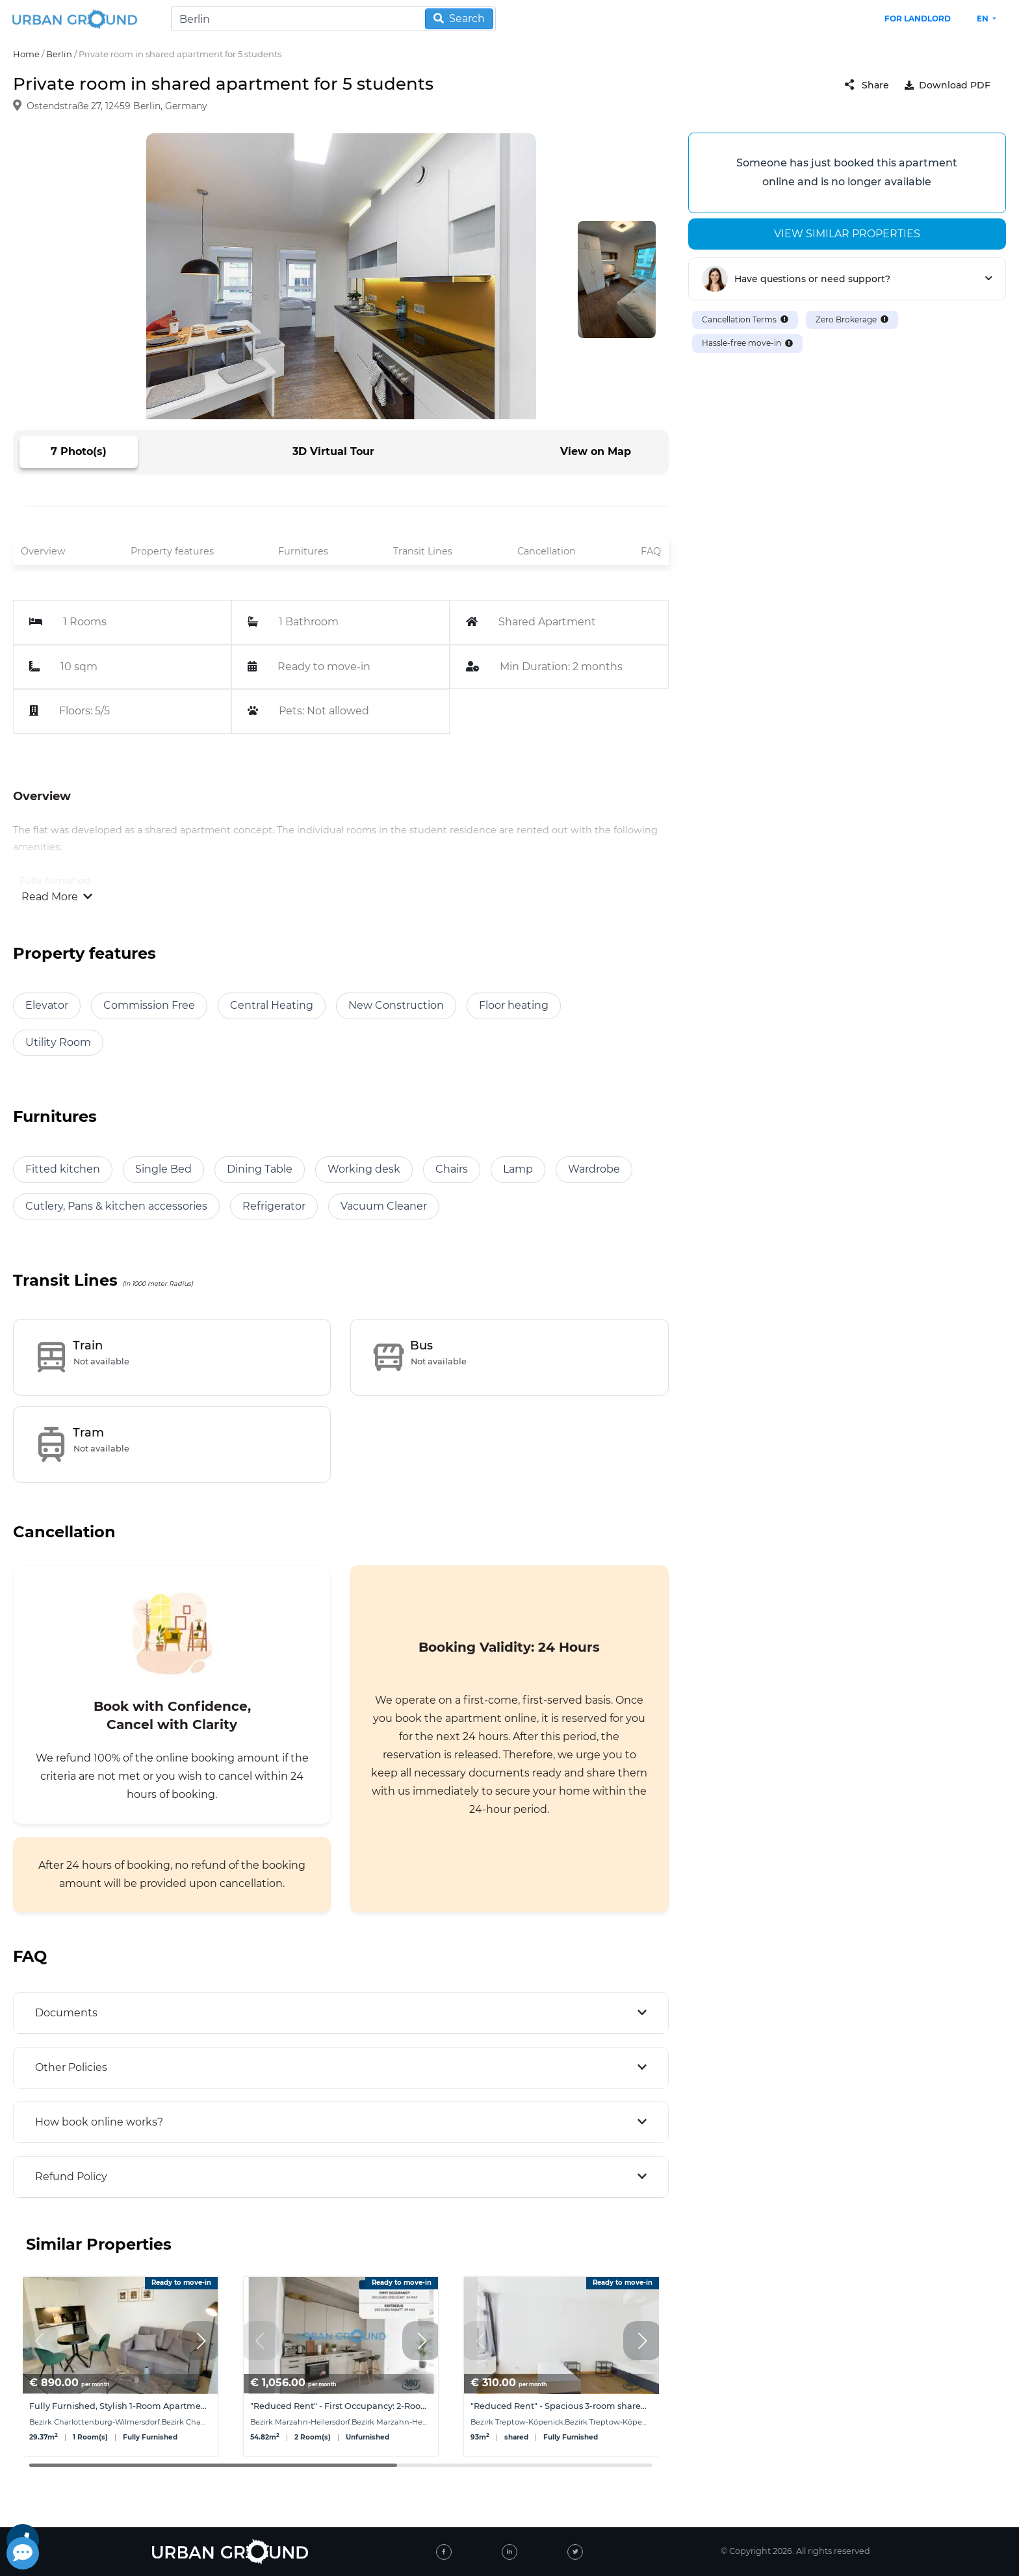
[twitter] (575, 2552)
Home (26, 54)
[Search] (333, 19)
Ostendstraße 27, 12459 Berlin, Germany (117, 106)
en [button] (983, 18)
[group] (120, 2366)
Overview (43, 551)
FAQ (651, 551)
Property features (172, 551)
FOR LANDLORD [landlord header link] (917, 18)
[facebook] (444, 2552)
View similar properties (847, 234)
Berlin (59, 54)
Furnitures (303, 551)
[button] (201, 2340)
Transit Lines (422, 551)
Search (459, 18)
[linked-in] (509, 2552)
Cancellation (546, 551)
